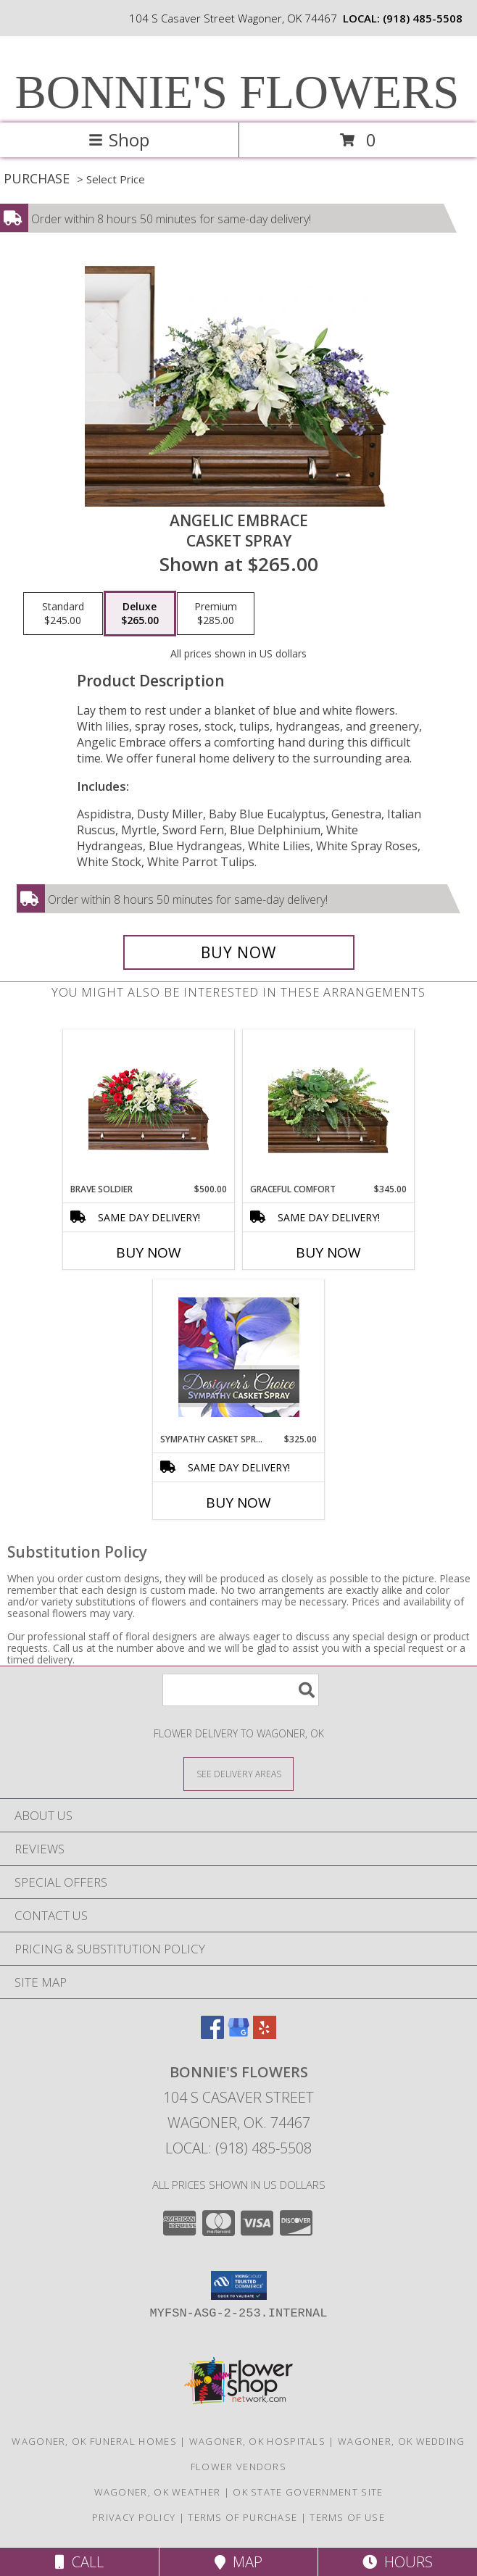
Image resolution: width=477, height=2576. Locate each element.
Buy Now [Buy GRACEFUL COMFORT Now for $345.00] (328, 1252)
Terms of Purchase (242, 2517)
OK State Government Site (308, 2491)
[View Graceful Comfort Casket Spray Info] (328, 1106)
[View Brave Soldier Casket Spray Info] (149, 1106)
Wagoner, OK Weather (157, 2491)
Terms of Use (347, 2517)
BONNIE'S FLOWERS (237, 92)
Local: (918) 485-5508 (238, 2148)
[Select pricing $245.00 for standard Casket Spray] (63, 614)
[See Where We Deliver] (238, 1773)
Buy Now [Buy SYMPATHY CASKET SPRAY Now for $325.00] (238, 1502)
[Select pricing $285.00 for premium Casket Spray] (216, 614)
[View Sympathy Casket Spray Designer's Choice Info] (238, 1356)
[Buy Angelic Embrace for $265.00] (238, 952)
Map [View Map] (238, 2562)
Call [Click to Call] (79, 2562)
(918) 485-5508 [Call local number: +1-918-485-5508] (423, 18)
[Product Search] (240, 1690)
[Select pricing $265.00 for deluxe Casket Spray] (140, 614)
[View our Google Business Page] (238, 2034)
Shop (118, 139)
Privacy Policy (133, 2517)
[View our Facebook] (212, 2034)
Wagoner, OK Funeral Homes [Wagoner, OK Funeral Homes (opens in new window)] (94, 2441)
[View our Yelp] (264, 2034)
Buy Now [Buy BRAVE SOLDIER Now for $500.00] (148, 1252)
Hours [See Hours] (397, 2562)
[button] (239, 2285)
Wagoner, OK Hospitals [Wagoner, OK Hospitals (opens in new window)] (257, 2441)
